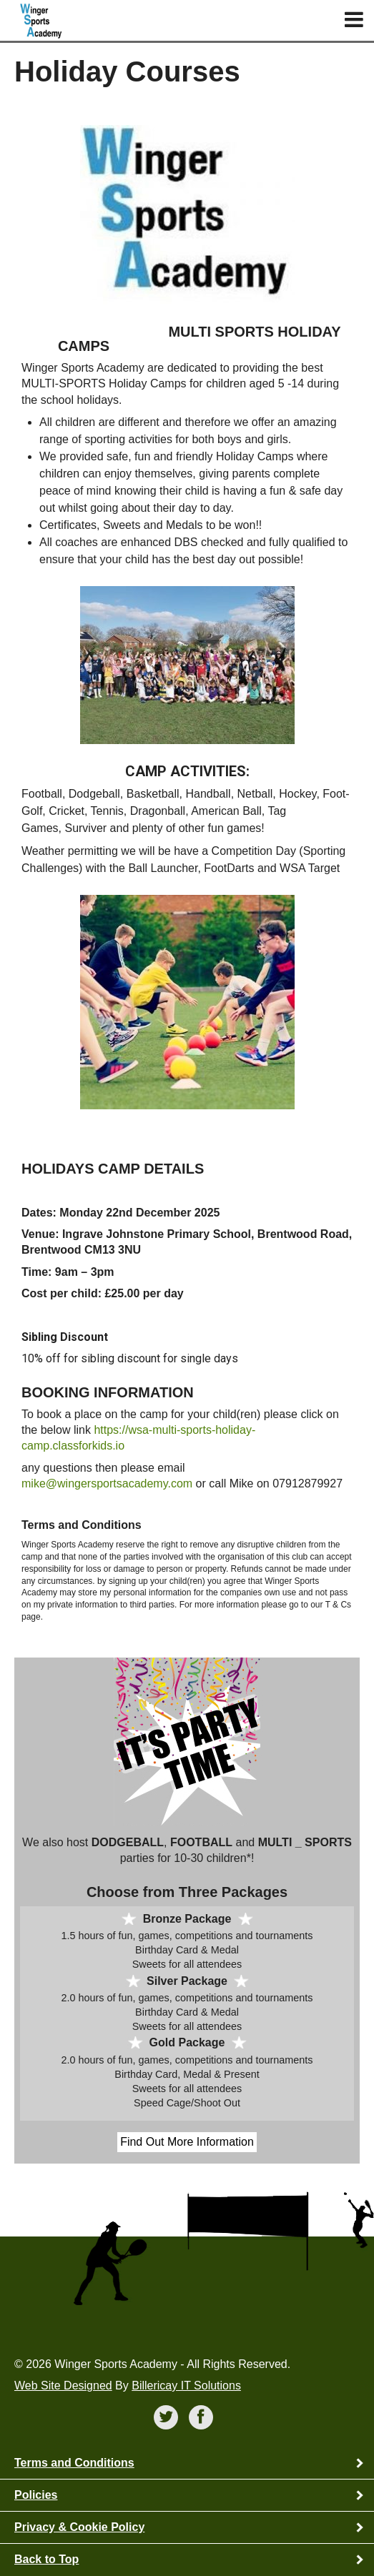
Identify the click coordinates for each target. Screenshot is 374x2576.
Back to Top (46, 2559)
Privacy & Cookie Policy (79, 2527)
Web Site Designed (63, 2385)
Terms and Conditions (74, 2463)
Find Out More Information (187, 2142)
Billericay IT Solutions (186, 2385)
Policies (35, 2495)
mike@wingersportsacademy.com (106, 1483)
